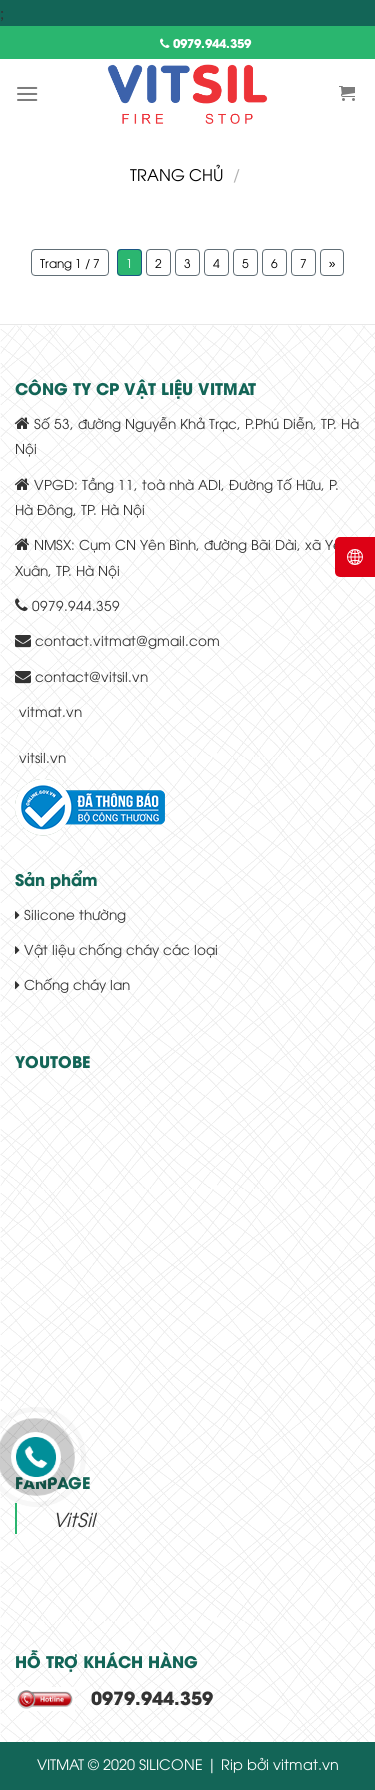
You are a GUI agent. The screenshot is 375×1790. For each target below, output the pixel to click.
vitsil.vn (42, 756)
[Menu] (27, 93)
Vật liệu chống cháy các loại (116, 948)
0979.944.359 (205, 42)
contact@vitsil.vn (91, 675)
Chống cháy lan (72, 983)
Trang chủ (176, 174)
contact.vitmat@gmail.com (127, 639)
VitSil (74, 1518)
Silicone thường (70, 913)
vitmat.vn (50, 710)
